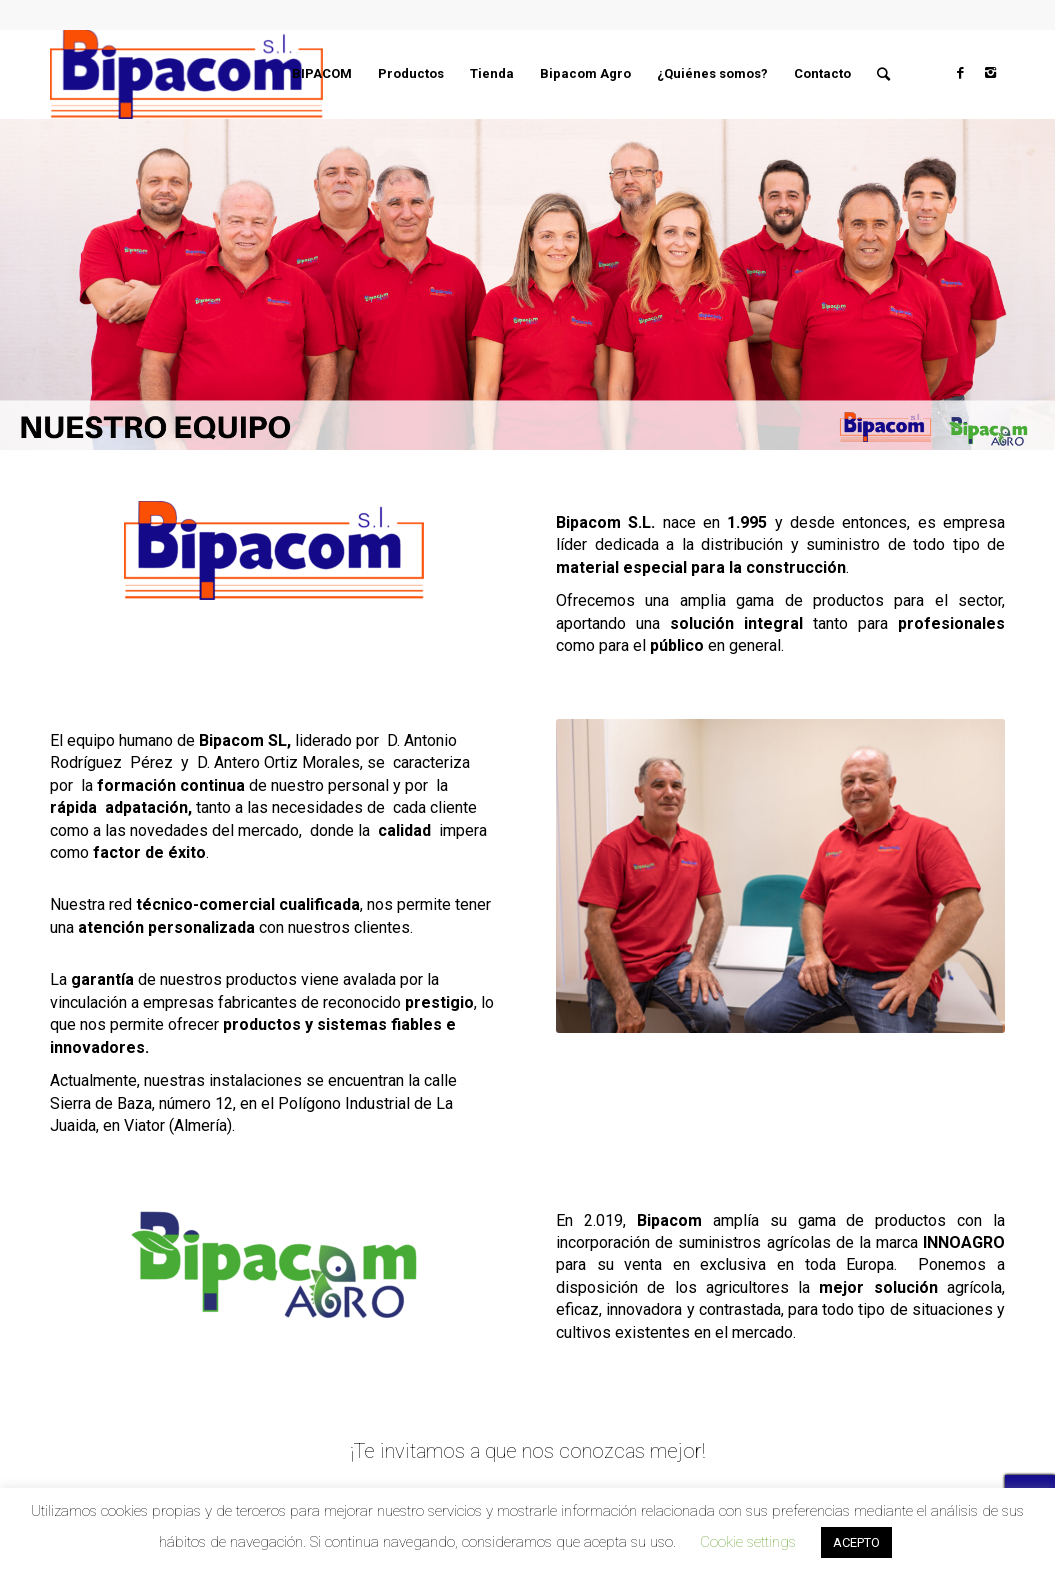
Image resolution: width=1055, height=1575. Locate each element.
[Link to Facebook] (960, 73)
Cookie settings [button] (748, 1542)
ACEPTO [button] (856, 1542)
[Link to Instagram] (990, 73)
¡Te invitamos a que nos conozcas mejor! (527, 1451)
